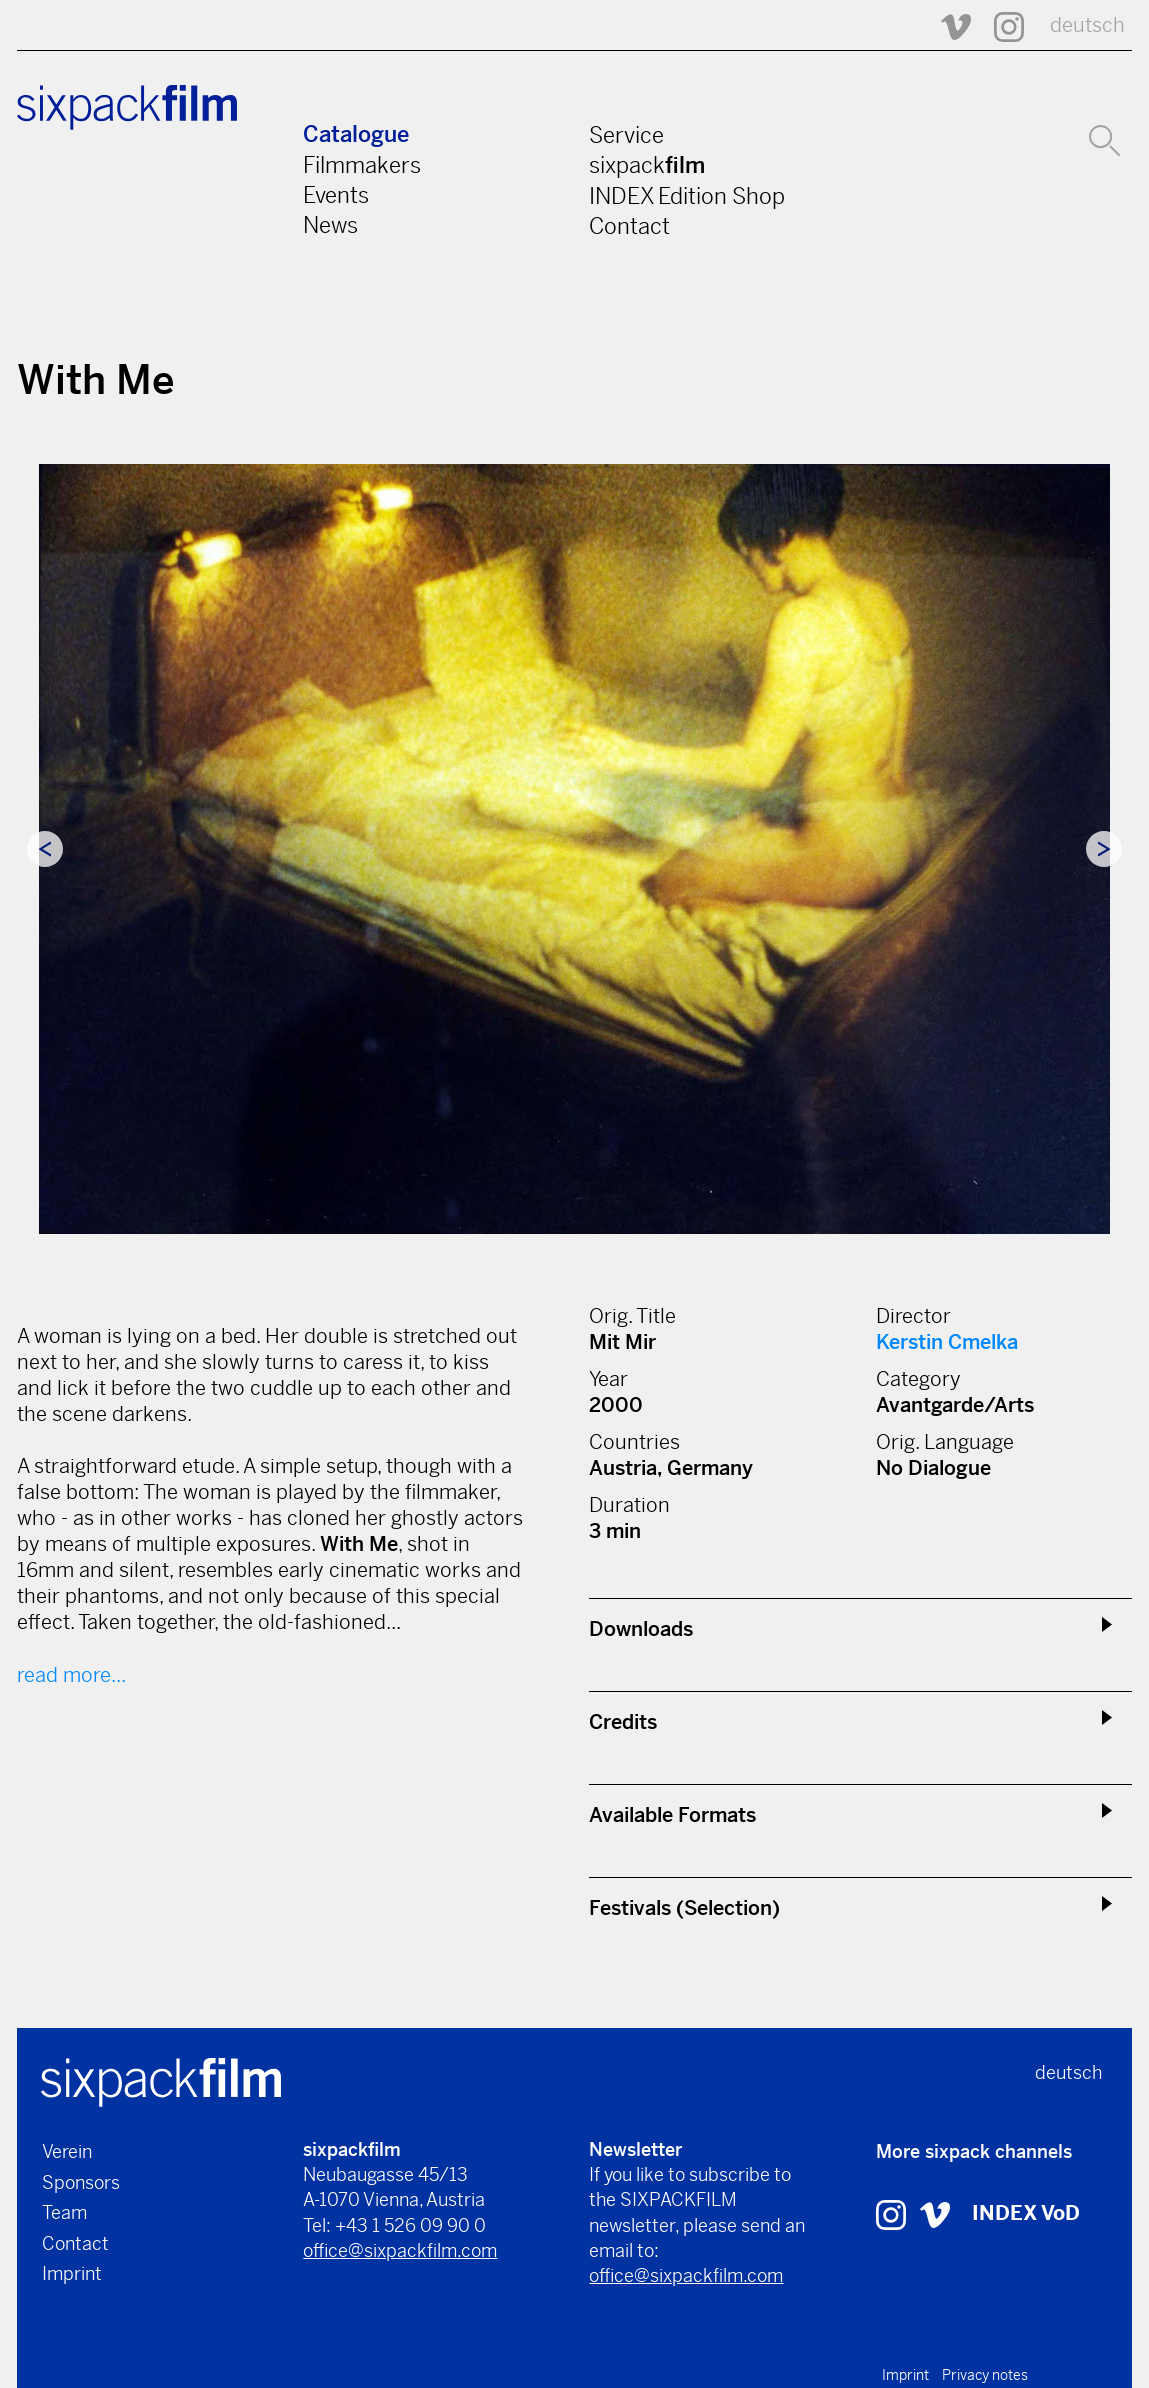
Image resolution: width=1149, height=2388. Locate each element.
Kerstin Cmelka (947, 1342)
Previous (45, 849)
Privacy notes (985, 2375)
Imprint (72, 2273)
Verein (67, 2151)
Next (1104, 849)
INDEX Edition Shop (687, 196)
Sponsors (81, 2182)
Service (626, 135)
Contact (629, 226)
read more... (71, 1675)
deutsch (1087, 25)
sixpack (647, 165)
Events (336, 195)
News (330, 225)
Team (64, 2212)
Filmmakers (362, 165)
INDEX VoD (1026, 2213)
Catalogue (356, 134)
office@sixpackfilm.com (400, 2250)
